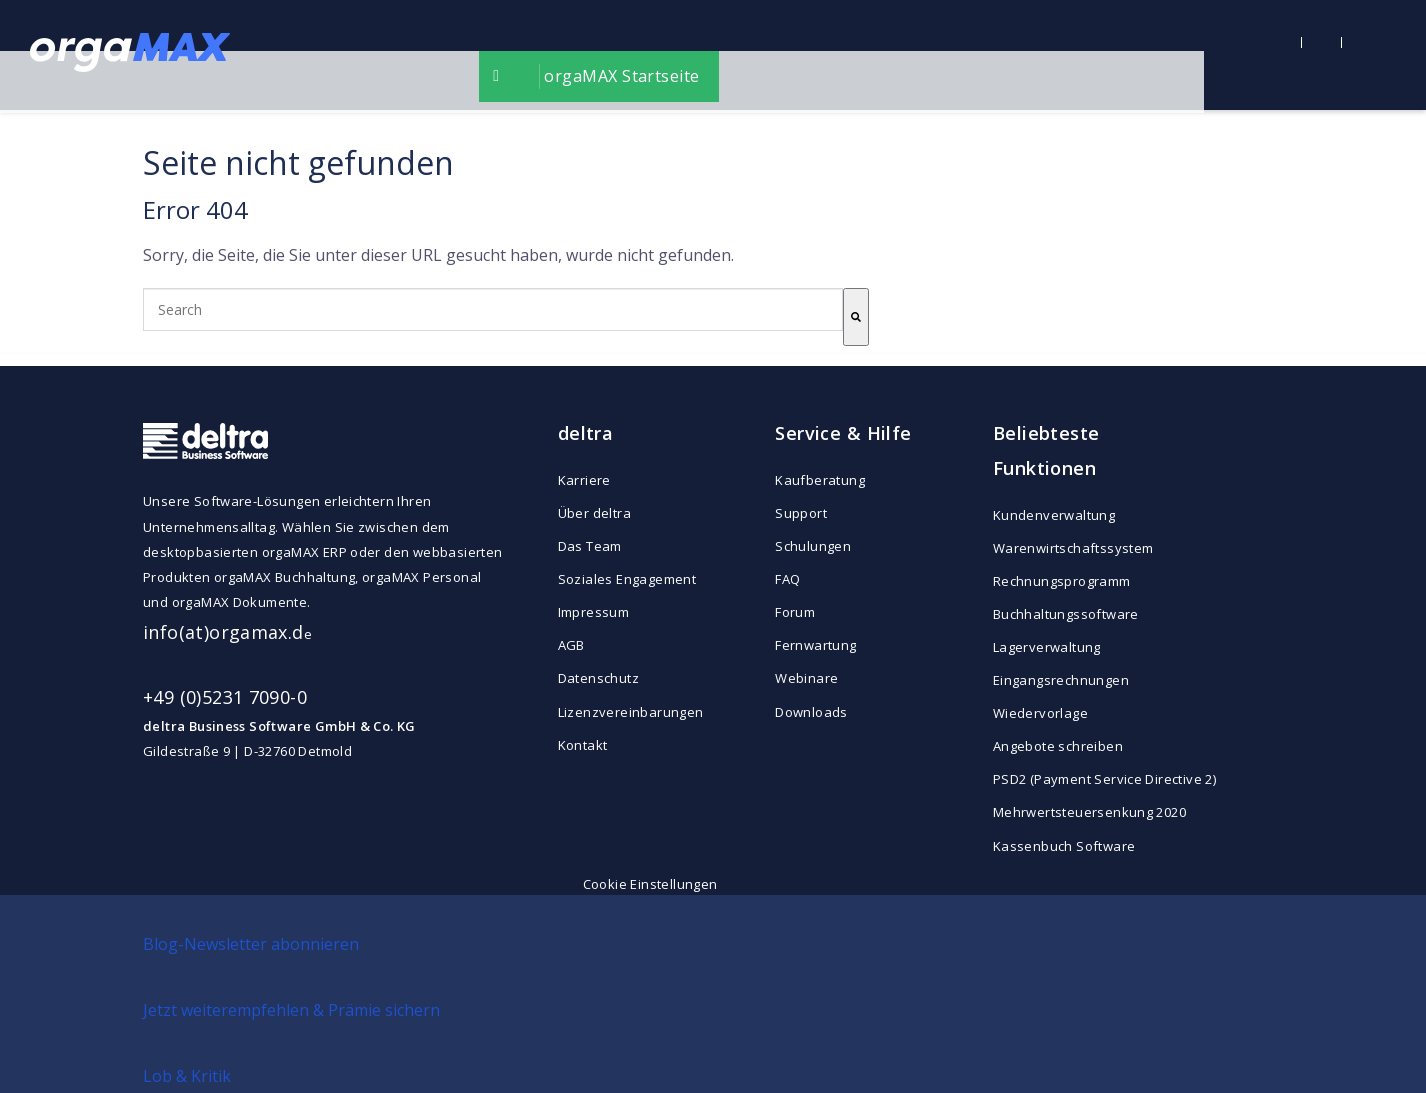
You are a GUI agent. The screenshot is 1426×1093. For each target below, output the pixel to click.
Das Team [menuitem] (590, 546)
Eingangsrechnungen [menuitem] (1061, 680)
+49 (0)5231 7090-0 (225, 697)
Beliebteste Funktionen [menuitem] (1046, 450)
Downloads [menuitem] (811, 712)
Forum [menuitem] (795, 612)
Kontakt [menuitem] (583, 745)
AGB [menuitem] (571, 645)
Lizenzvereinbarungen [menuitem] (631, 712)
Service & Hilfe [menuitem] (843, 433)
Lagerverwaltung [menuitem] (1047, 647)
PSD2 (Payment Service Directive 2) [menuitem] (1082, 779)
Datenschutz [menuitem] (598, 678)
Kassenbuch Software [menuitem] (1064, 846)
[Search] (856, 317)
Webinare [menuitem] (806, 678)
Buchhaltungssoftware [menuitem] (1066, 614)
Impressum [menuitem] (594, 612)
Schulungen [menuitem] (813, 546)
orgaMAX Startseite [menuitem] (733, 55)
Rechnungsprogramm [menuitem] (1062, 581)
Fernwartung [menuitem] (815, 645)
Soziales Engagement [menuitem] (627, 579)
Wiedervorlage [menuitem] (1040, 713)
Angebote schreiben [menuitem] (1058, 746)
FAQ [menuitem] (787, 579)
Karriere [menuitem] (584, 480)
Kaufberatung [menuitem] (820, 480)
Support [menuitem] (801, 513)
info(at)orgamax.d (223, 632)
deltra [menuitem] (586, 433)
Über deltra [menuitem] (594, 513)
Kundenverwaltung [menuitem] (1054, 515)
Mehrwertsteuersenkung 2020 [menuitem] (1082, 812)
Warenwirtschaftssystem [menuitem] (1073, 548)
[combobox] (493, 309)
